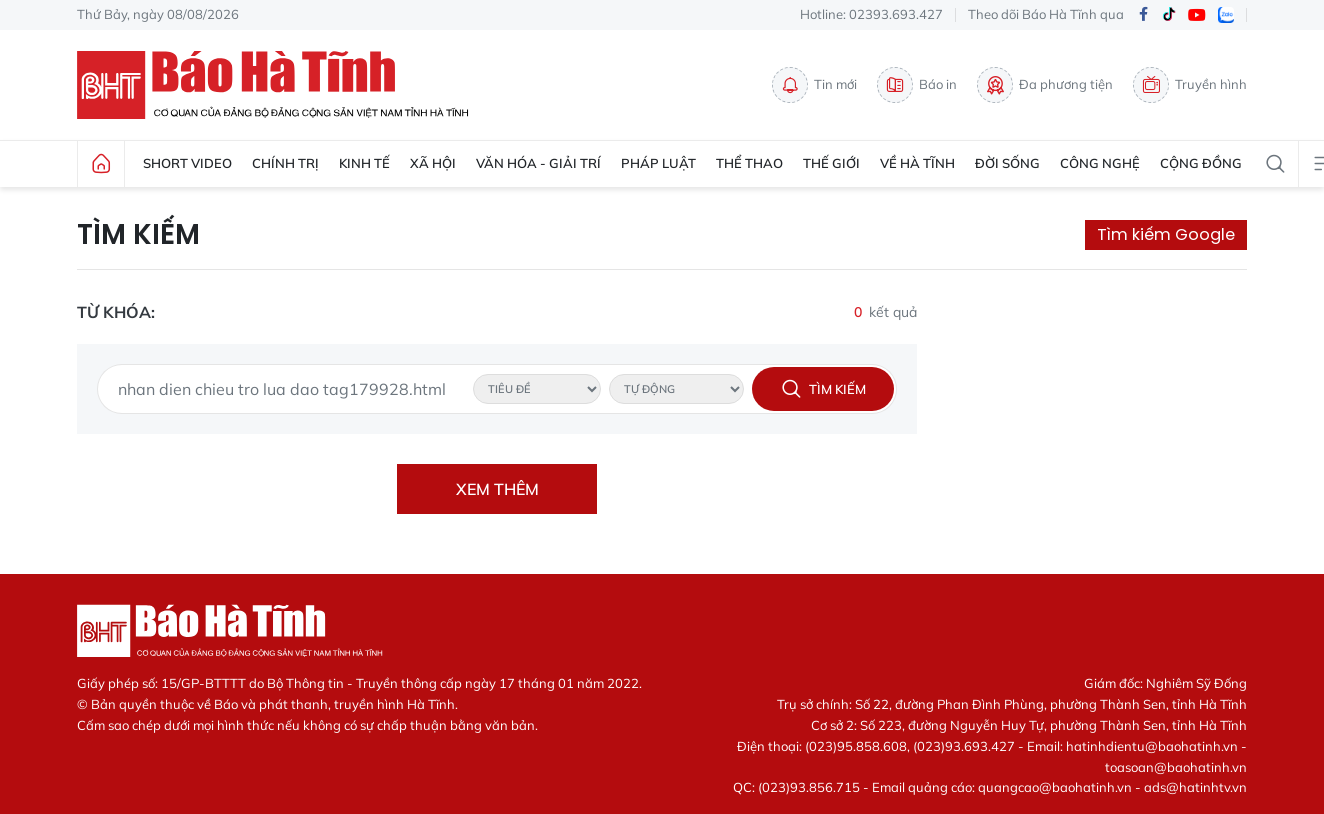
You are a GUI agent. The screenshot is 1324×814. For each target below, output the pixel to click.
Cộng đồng (1201, 163)
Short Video (187, 163)
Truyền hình (1190, 85)
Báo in (917, 85)
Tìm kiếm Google (1166, 234)
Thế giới (831, 163)
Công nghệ (1100, 163)
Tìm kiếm (138, 235)
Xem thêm (497, 489)
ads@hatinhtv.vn (1195, 787)
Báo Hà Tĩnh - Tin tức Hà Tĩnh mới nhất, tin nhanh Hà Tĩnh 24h (282, 85)
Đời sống (1007, 163)
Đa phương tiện (1045, 85)
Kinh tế (364, 163)
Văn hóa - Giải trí (538, 163)
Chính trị (285, 163)
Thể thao (749, 163)
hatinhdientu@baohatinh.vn (1152, 746)
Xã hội (433, 163)
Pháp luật (658, 163)
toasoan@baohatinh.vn (1176, 767)
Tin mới (814, 85)
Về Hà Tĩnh (917, 163)
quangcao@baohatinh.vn (1055, 787)
